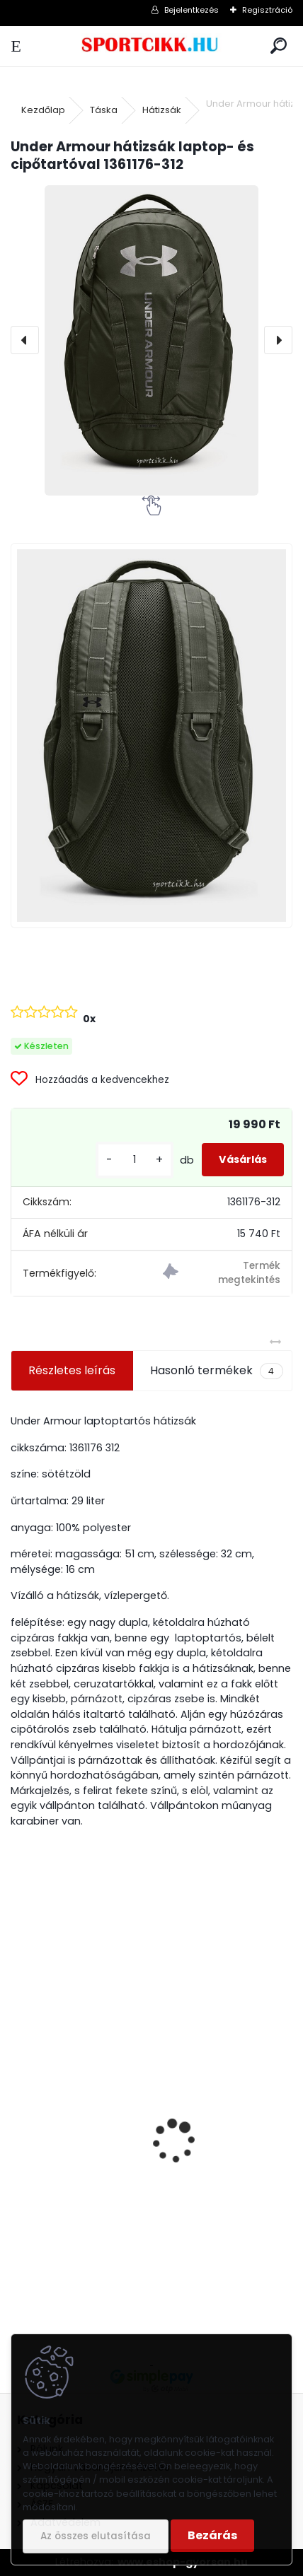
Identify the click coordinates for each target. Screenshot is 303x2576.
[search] (278, 46)
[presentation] (25, 340)
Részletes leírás (71, 1370)
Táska (104, 110)
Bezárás (212, 2535)
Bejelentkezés (191, 10)
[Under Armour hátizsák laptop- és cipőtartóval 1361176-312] (151, 340)
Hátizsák (161, 110)
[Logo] (151, 46)
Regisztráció (267, 10)
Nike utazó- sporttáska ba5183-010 (118, 2226)
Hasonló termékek (216, 1370)
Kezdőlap (43, 110)
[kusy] (134, 1159)
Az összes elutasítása (95, 2536)
